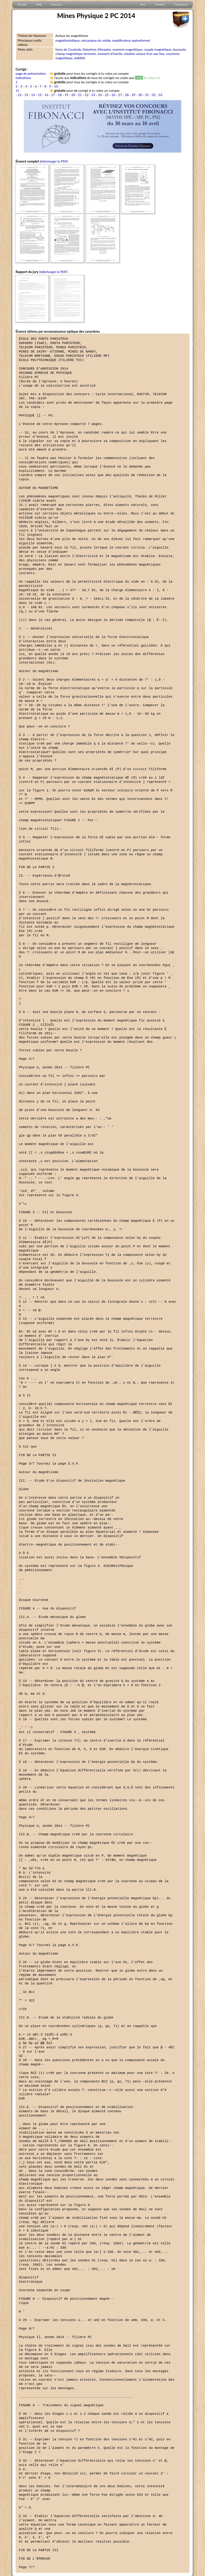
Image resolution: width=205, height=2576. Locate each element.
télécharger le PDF (54, 161)
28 (127, 95)
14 (33, 95)
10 (56, 86)
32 (153, 95)
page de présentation (31, 73)
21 (80, 95)
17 (53, 95)
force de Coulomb (68, 49)
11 (17, 90)
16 (46, 95)
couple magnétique (157, 49)
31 (147, 95)
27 (120, 95)
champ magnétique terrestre (75, 54)
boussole (179, 49)
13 (26, 95)
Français (56, 4)
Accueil (22, 4)
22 (86, 95)
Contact (160, 4)
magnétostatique (67, 40)
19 (66, 95)
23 (93, 95)
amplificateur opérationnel (131, 40)
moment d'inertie (110, 54)
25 (107, 95)
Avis (142, 4)
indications (23, 78)
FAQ (38, 4)
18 (60, 95)
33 (160, 95)
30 (140, 95)
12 (19, 95)
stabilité (79, 58)
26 (113, 95)
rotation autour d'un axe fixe (144, 54)
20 (73, 95)
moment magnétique (127, 49)
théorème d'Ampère (96, 49)
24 (100, 95)
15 (39, 95)
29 (133, 95)
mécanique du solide (96, 40)
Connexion (181, 4)
